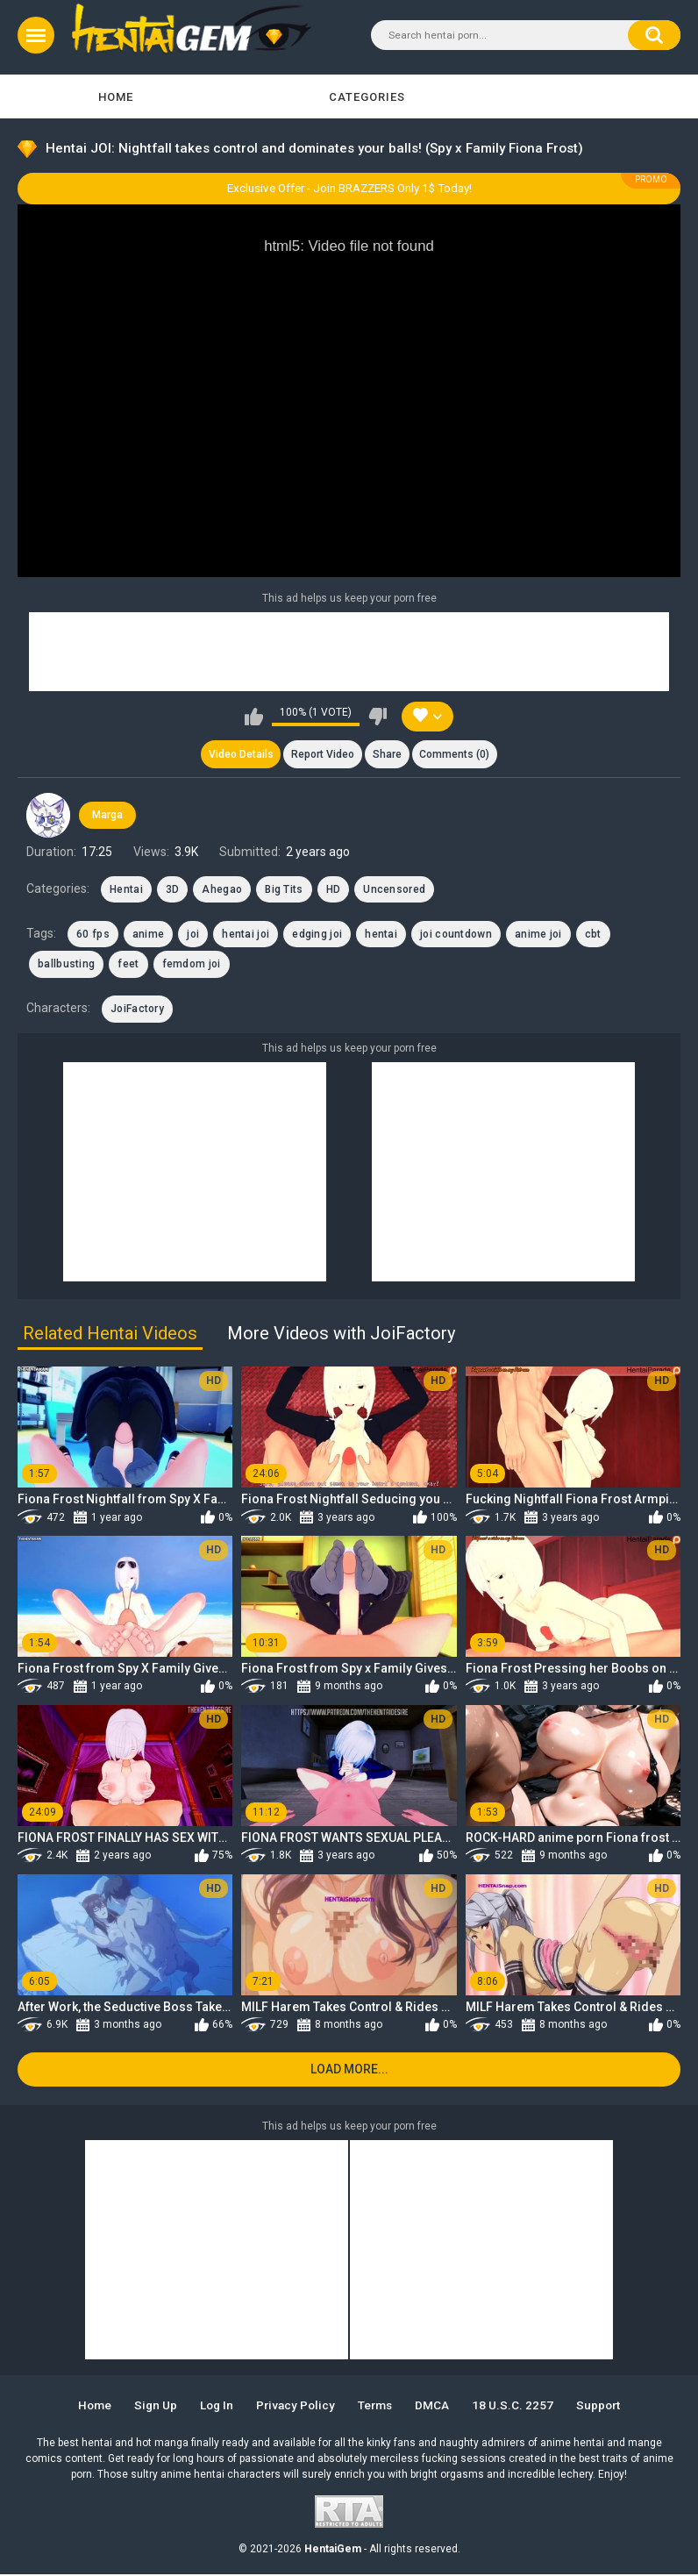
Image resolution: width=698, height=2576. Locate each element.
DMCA (437, 2407)
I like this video (254, 716)
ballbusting (66, 965)
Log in (213, 2407)
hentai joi (245, 935)
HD (333, 889)
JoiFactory (137, 1009)
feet (128, 965)
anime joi (538, 935)
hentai (381, 935)
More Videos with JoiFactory (341, 1334)
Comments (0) (456, 754)
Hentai (126, 889)
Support (605, 2407)
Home (115, 96)
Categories (367, 96)
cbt (593, 935)
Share (387, 754)
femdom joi (191, 965)
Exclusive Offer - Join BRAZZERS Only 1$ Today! (349, 188)
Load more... (349, 2071)
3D (173, 889)
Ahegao (222, 889)
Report (322, 754)
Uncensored (394, 889)
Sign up (151, 2407)
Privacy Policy (295, 2407)
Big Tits (284, 889)
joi (193, 935)
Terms (378, 2407)
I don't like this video (377, 716)
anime (148, 935)
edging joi (317, 935)
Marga (107, 816)
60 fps (93, 935)
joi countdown (456, 935)
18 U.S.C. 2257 (518, 2407)
